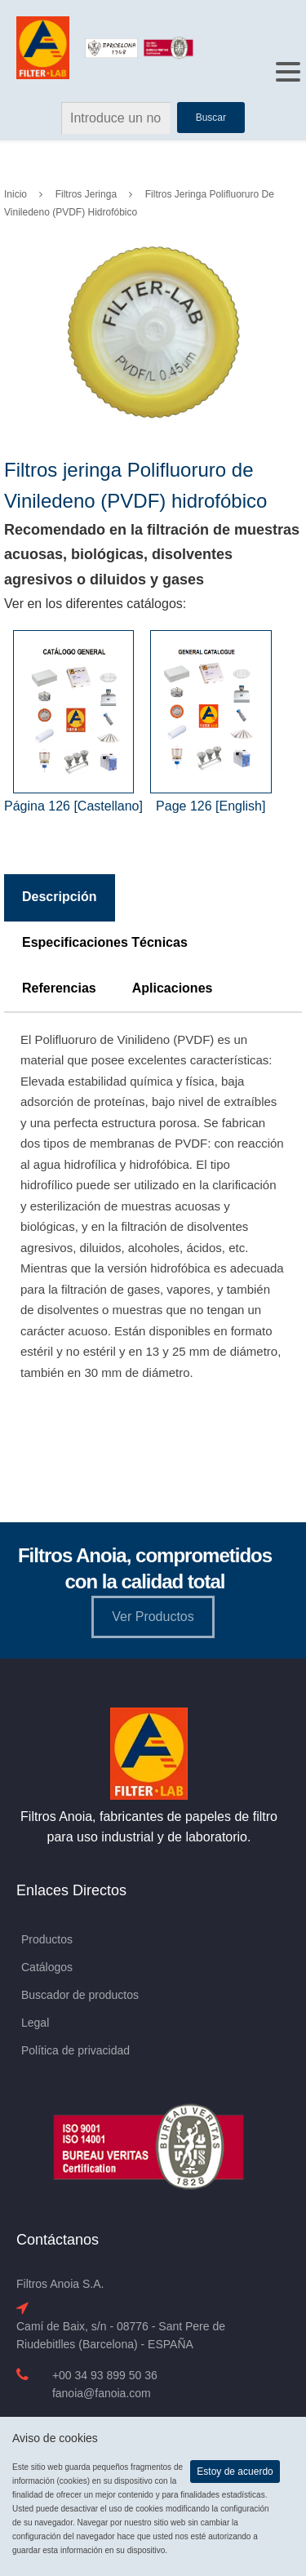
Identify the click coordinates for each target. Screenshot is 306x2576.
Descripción (59, 897)
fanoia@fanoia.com (101, 2393)
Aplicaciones (172, 988)
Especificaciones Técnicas (105, 942)
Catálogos (47, 1967)
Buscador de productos (80, 1994)
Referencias (59, 988)
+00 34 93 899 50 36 (104, 2375)
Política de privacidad (75, 2050)
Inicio (15, 194)
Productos (47, 1939)
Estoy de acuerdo (235, 2471)
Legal (35, 2022)
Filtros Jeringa (86, 194)
